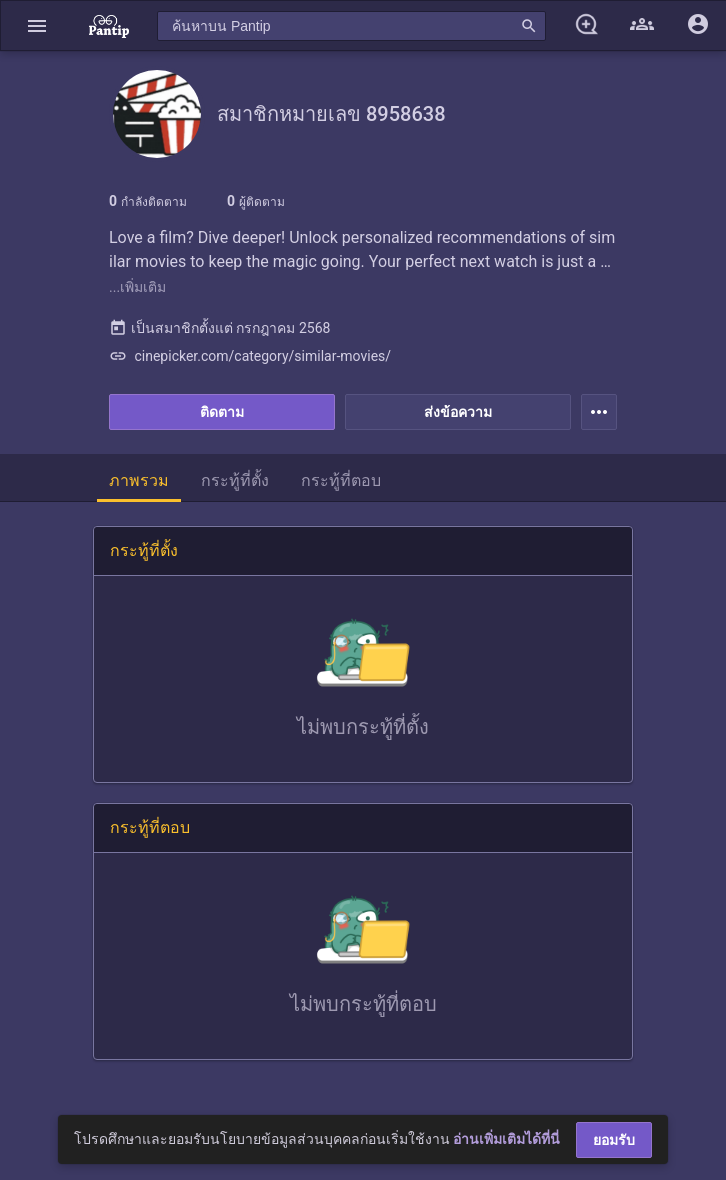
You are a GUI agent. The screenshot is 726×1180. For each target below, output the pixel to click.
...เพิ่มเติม (137, 287)
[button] (37, 25)
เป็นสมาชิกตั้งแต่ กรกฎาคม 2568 (219, 328)
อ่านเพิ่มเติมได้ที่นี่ (506, 1139)
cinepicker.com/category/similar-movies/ (250, 356)
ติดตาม (222, 412)
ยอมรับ (614, 1140)
